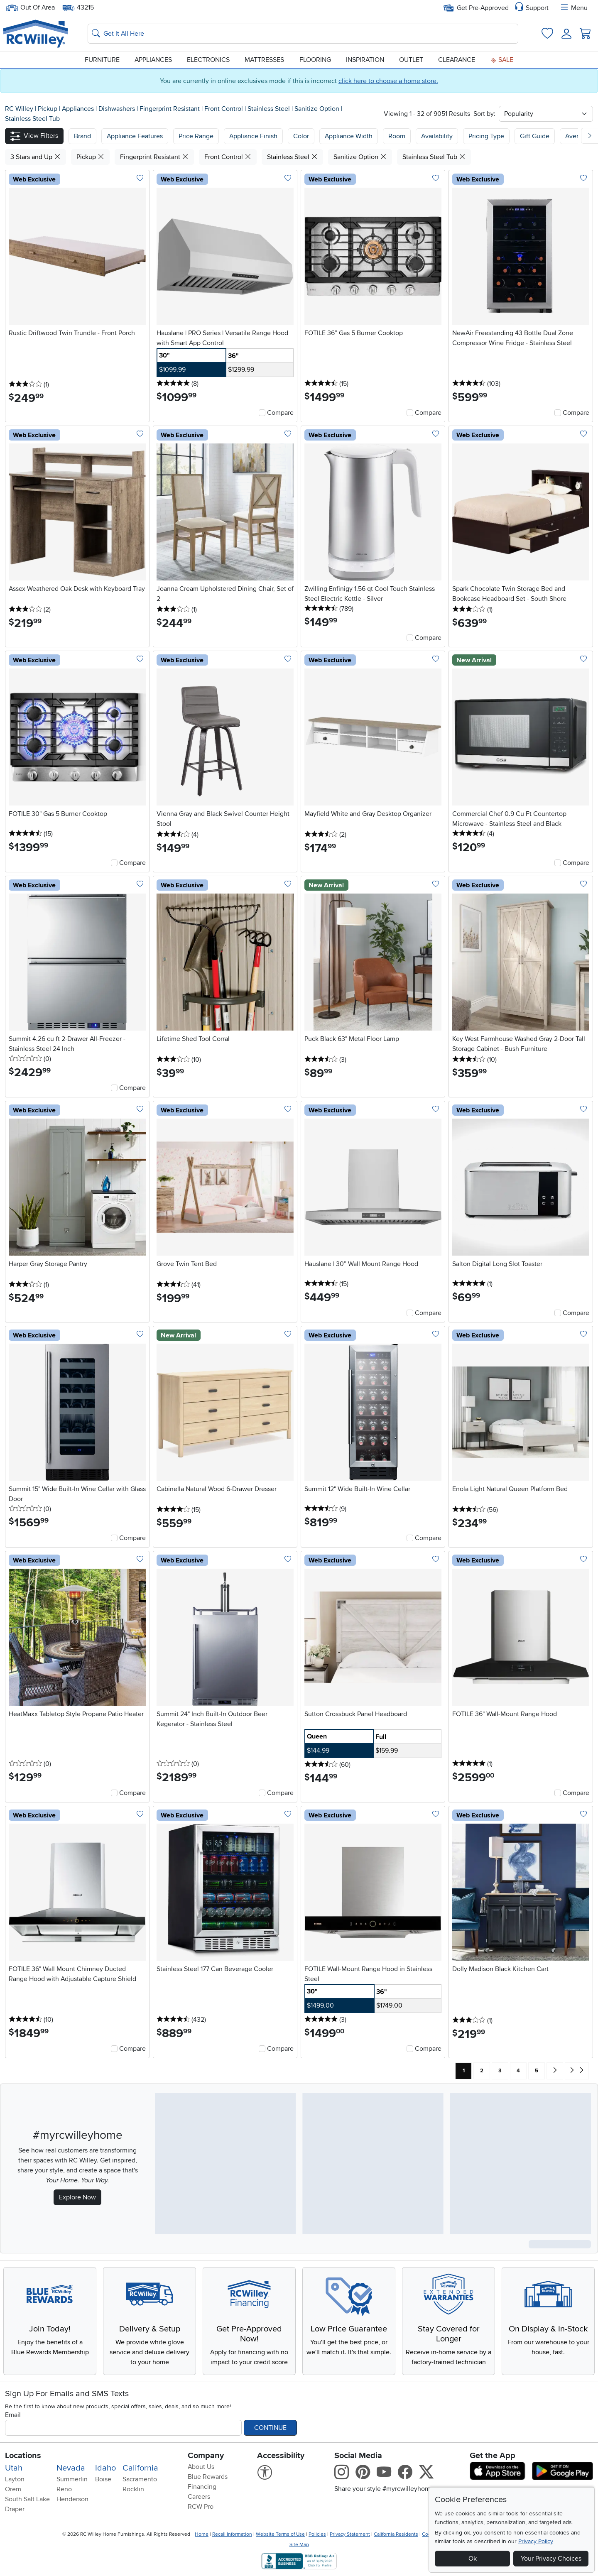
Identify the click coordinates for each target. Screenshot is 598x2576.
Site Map (299, 2545)
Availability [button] (437, 136)
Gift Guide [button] (534, 136)
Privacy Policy (535, 2541)
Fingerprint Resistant (170, 109)
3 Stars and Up (35, 157)
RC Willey (19, 109)
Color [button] (301, 136)
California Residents (396, 2534)
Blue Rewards (208, 2477)
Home (201, 2534)
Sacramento (140, 2479)
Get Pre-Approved (476, 8)
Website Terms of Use (280, 2534)
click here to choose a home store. (388, 81)
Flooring (315, 60)
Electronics (208, 60)
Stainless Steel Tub (32, 119)
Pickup (48, 109)
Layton (15, 2479)
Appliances (153, 60)
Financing (202, 2487)
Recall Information (232, 2534)
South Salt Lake (27, 2499)
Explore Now (77, 2197)
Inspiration (365, 60)
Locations (23, 2456)
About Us (201, 2467)
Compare (280, 413)
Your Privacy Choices (551, 2558)
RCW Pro (200, 2507)
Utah (13, 2468)
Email (13, 2415)
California (140, 2468)
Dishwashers (117, 109)
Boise (103, 2479)
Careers (199, 2497)
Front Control (224, 109)
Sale (501, 60)
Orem (13, 2489)
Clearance (456, 60)
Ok (472, 2558)
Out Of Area (30, 8)
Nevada (70, 2468)
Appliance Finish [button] (253, 136)
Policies (317, 2534)
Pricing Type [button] (486, 136)
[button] (34, 136)
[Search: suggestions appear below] (303, 33)
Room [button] (396, 136)
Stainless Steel (270, 109)
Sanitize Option (317, 109)
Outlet (411, 60)
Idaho (105, 2468)
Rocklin (133, 2489)
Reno (64, 2489)
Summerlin (72, 2479)
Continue (270, 2428)
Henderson (72, 2499)
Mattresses (264, 60)
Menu (573, 7)
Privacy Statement (350, 2534)
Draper (15, 2509)
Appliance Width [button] (349, 136)
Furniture (102, 60)
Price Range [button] (196, 136)
